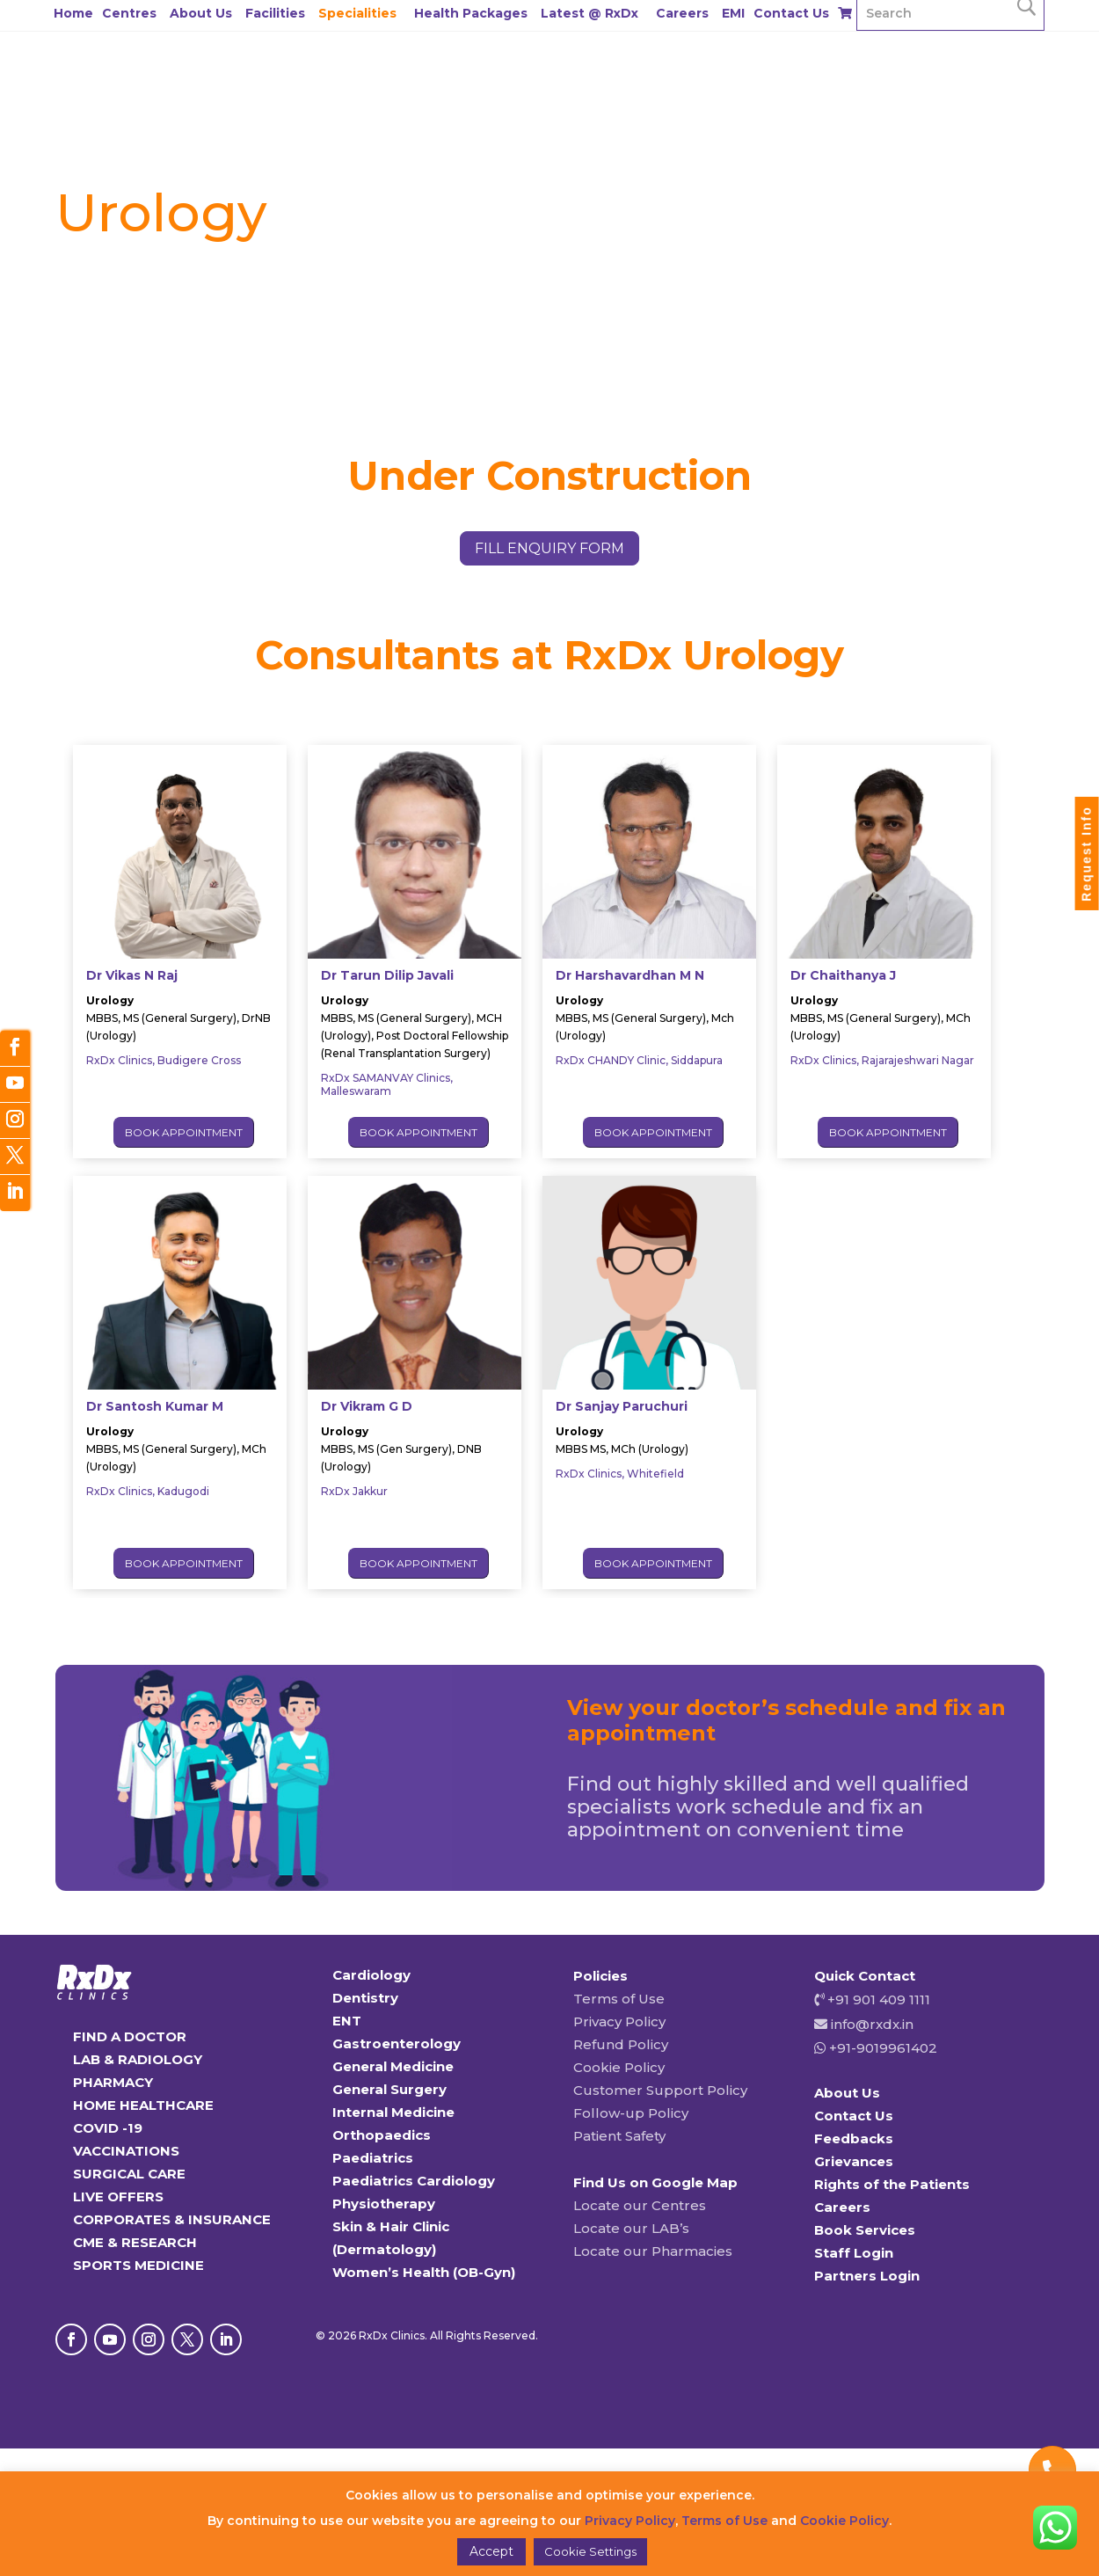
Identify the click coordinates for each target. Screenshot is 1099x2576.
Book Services (864, 2230)
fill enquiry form (549, 548)
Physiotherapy (383, 2203)
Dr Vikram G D (366, 1406)
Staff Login (853, 2252)
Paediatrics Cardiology (413, 2180)
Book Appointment (184, 1132)
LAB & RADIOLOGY (137, 2059)
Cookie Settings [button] (590, 2551)
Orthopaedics (381, 2135)
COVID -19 (107, 2128)
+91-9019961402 (881, 2048)
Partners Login (867, 2275)
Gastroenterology (396, 2043)
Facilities (275, 13)
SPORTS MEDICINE (138, 2265)
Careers (682, 13)
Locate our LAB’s (631, 2228)
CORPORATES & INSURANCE (172, 2219)
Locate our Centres (639, 2205)
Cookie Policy (619, 2067)
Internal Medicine (393, 2112)
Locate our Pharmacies (652, 2251)
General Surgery (389, 2089)
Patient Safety (619, 2135)
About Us (201, 13)
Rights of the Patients (892, 2184)
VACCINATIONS (126, 2150)
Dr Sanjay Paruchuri (622, 1406)
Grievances (853, 2161)
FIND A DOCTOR (129, 2036)
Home (73, 13)
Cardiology (371, 1975)
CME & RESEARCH (135, 2242)
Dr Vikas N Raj (132, 975)
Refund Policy (620, 2044)
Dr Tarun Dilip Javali (387, 975)
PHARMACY (113, 2082)
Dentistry (365, 1997)
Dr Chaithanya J (843, 975)
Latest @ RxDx (589, 13)
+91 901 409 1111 (877, 1999)
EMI (733, 13)
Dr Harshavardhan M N (630, 975)
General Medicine (393, 2066)
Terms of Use (619, 1998)
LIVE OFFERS (118, 2196)
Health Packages (471, 13)
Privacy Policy (619, 2021)
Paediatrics (372, 2157)
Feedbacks (853, 2138)
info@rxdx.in (872, 2024)
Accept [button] (491, 2551)
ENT (346, 2020)
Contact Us (791, 13)
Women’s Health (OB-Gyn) (423, 2272)
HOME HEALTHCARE (143, 2105)
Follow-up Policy (630, 2113)
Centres (129, 13)
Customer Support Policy (660, 2090)
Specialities (357, 13)
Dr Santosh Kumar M (154, 1406)
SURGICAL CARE (129, 2173)
